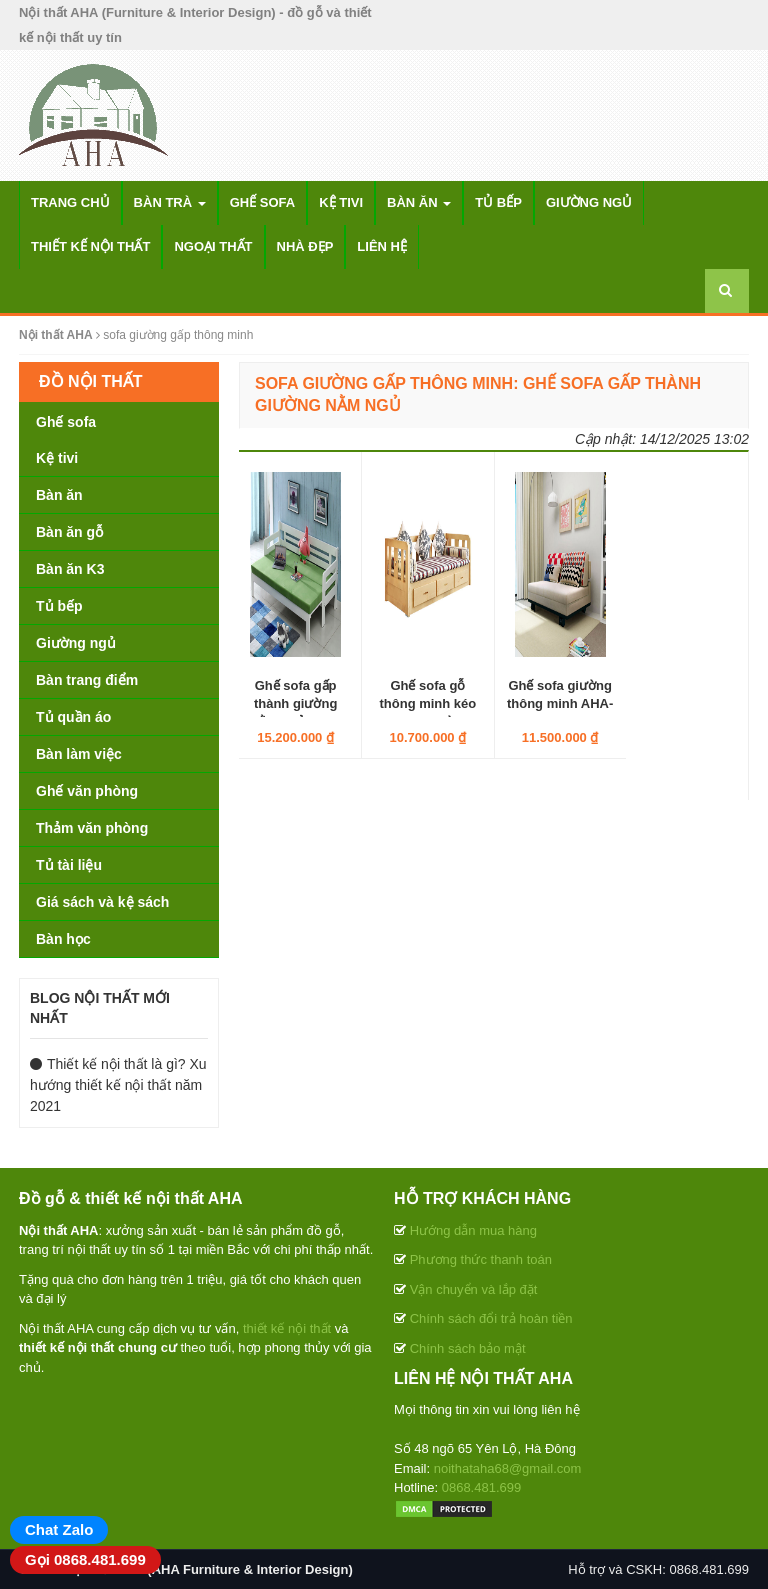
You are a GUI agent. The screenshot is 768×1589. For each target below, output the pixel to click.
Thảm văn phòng (92, 828)
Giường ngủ (589, 202)
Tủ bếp (498, 202)
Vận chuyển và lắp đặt (474, 1289)
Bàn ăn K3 (70, 569)
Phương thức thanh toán (481, 1259)
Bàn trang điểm (87, 680)
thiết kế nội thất (287, 1328)
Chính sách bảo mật (468, 1348)
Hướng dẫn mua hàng (473, 1230)
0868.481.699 (482, 1487)
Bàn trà (170, 202)
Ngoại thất (213, 246)
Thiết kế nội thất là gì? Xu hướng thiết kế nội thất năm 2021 (118, 1085)
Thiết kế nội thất (90, 246)
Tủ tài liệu (69, 865)
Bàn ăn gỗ (69, 532)
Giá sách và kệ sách (102, 902)
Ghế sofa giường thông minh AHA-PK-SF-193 (560, 703)
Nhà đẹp (305, 246)
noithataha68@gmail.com (508, 1468)
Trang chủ (70, 202)
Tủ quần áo (73, 717)
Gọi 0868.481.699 (85, 1559)
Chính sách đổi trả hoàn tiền (491, 1318)
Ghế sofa (263, 202)
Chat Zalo (59, 1529)
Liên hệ (382, 246)
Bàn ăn (419, 202)
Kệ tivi (341, 202)
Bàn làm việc (79, 754)
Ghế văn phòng (87, 791)
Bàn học (63, 939)
